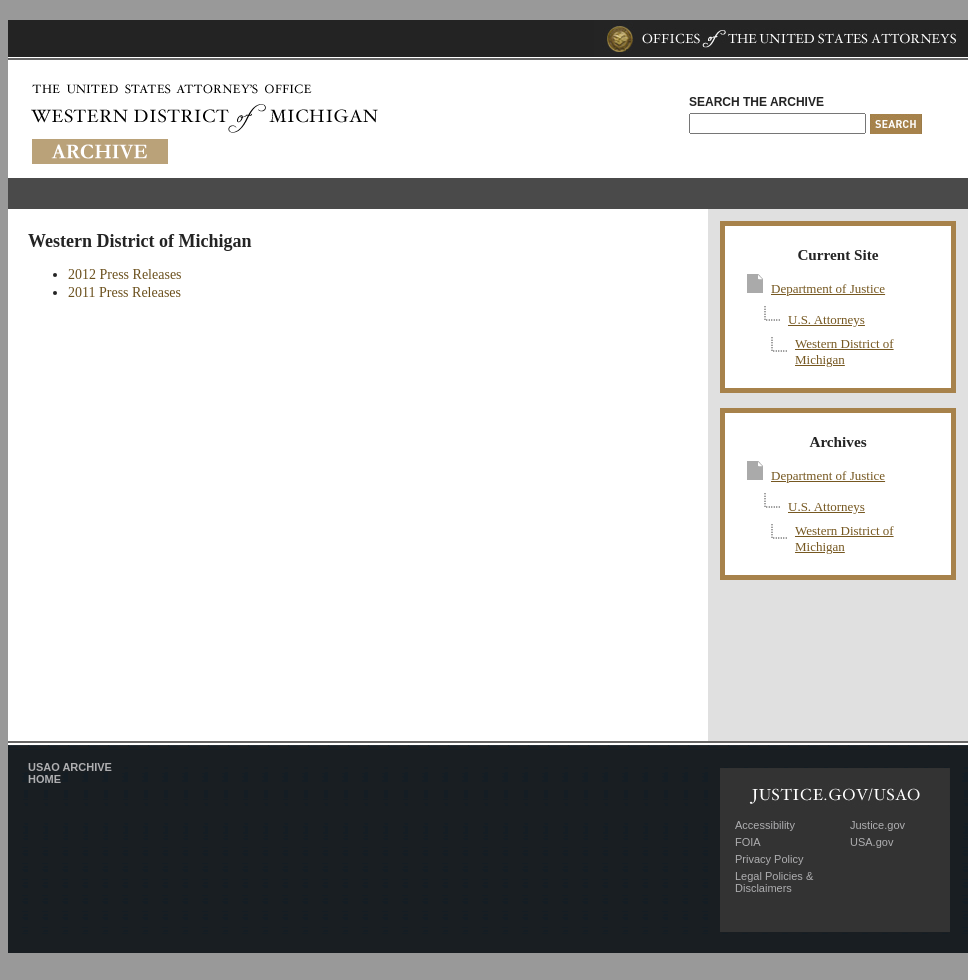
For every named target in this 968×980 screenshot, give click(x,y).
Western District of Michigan (844, 351)
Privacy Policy (769, 859)
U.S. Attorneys (826, 319)
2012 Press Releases (125, 274)
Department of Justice (828, 288)
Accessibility (765, 825)
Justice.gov (877, 825)
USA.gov (871, 842)
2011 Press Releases (124, 292)
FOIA (748, 842)
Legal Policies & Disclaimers (774, 882)
